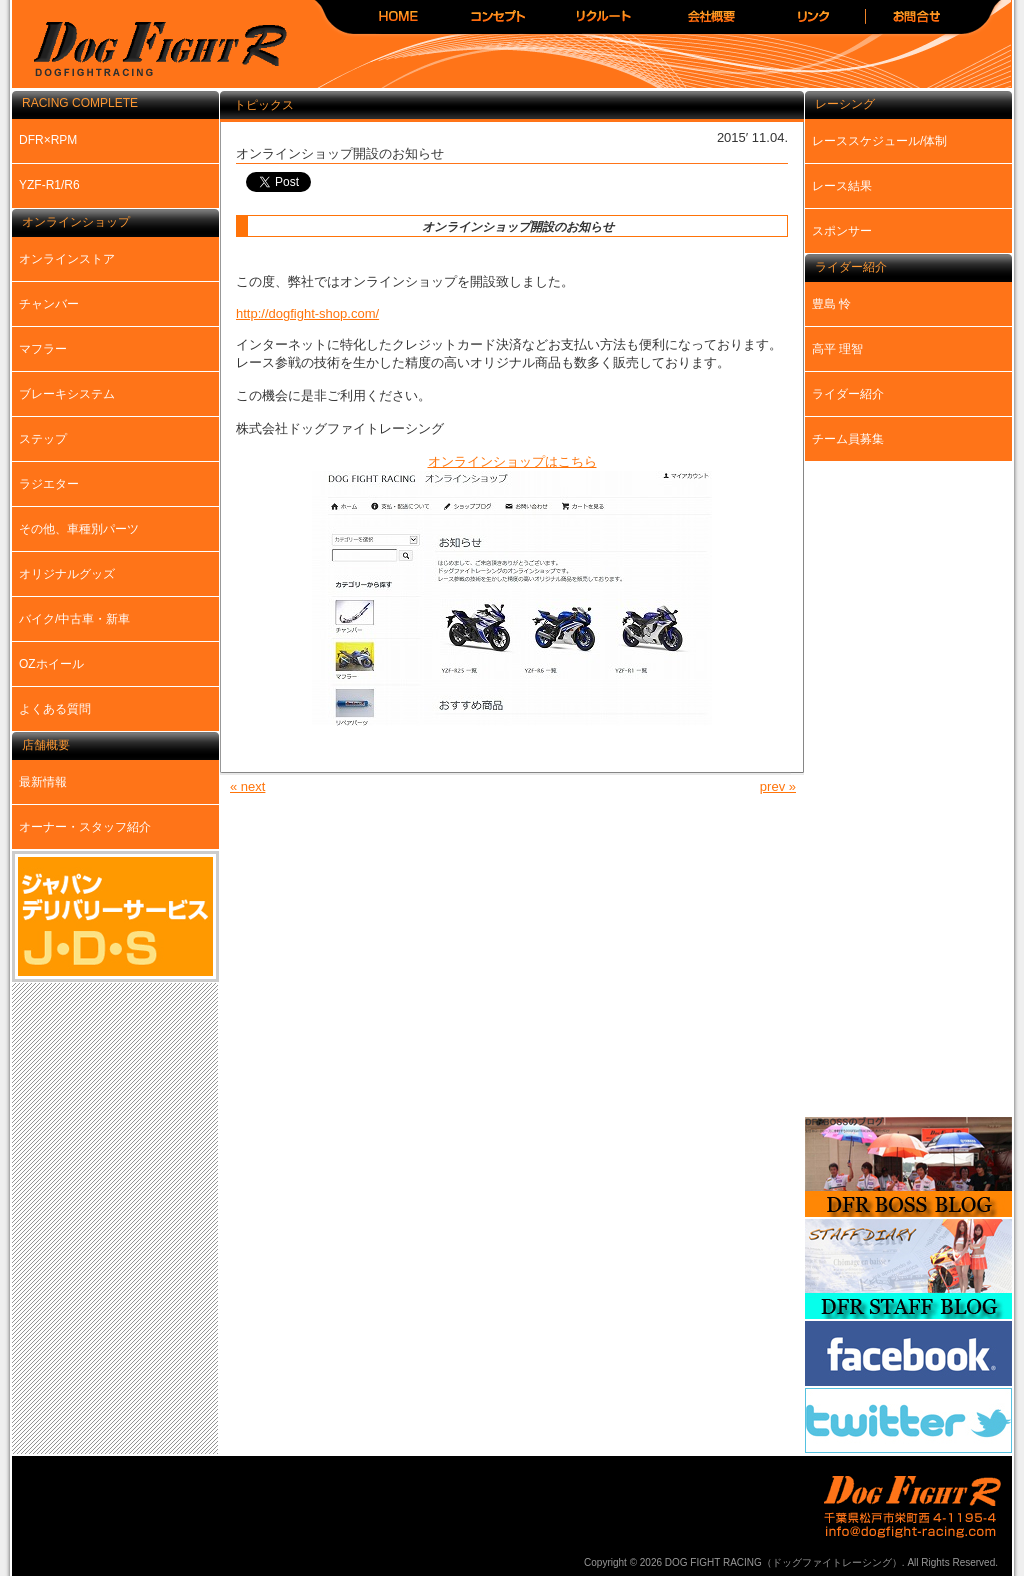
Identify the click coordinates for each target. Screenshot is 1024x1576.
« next (247, 786)
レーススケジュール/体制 (879, 141)
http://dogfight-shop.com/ (307, 313)
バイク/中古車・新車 (74, 619)
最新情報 (43, 782)
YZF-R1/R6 (49, 185)
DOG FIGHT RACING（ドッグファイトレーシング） (152, 50)
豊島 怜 (831, 304)
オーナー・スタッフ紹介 (85, 827)
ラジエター (49, 484)
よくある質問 (55, 709)
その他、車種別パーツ (79, 529)
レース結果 (842, 186)
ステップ (43, 439)
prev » (778, 786)
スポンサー (842, 231)
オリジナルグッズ (67, 574)
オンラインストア (67, 259)
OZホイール (51, 664)
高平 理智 (837, 349)
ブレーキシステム (67, 394)
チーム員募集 (848, 439)
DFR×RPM (48, 140)
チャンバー (49, 304)
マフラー (43, 349)
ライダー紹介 (848, 394)
